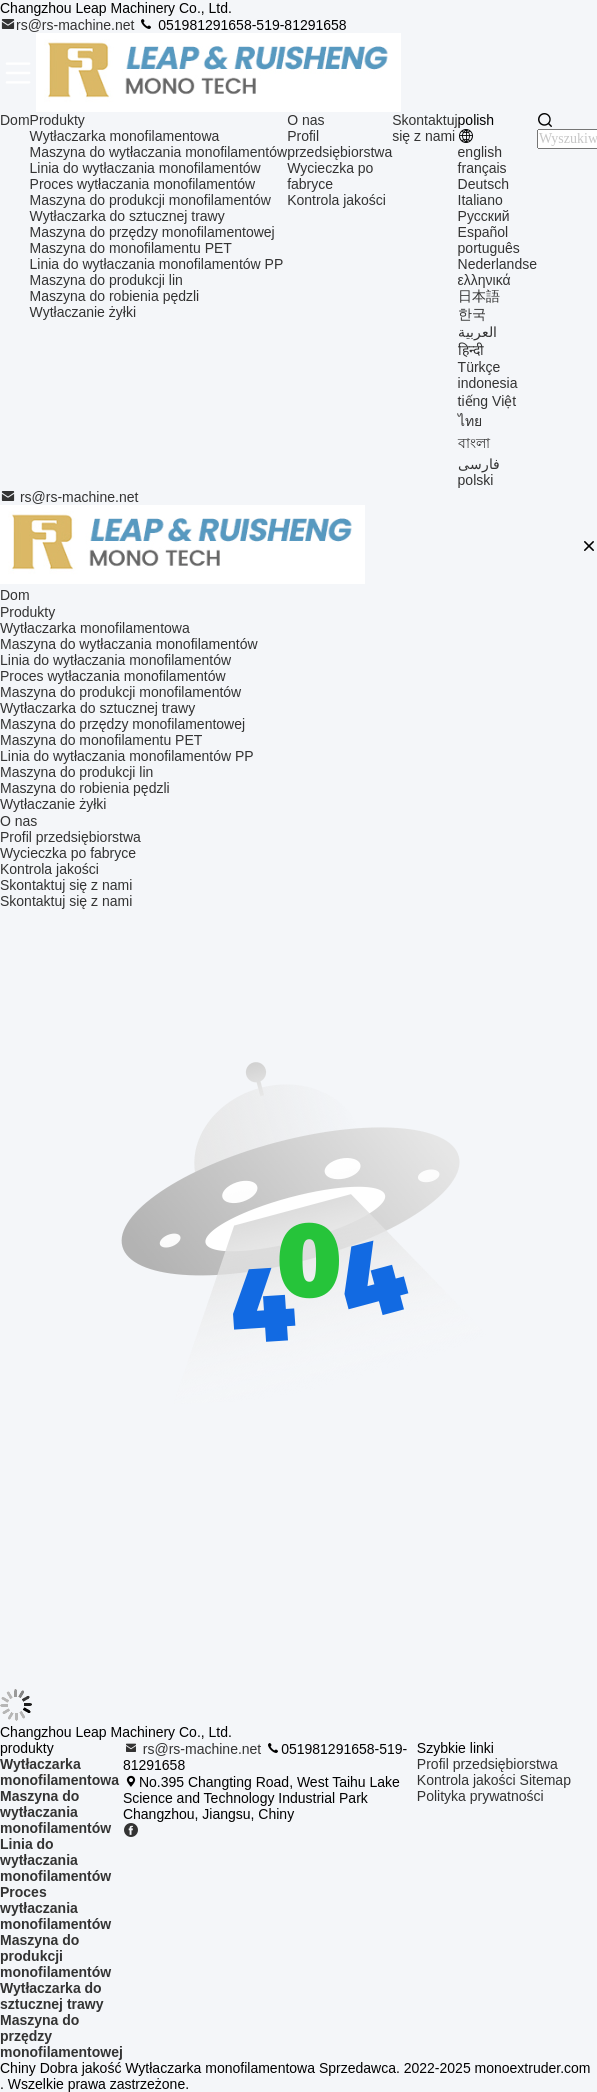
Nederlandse (497, 264)
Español (483, 232)
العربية (477, 332)
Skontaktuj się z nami (424, 128)
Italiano (480, 200)
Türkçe (479, 367)
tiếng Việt (487, 401)
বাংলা (474, 443)
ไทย (470, 421)
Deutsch (483, 184)
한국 (472, 314)
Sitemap (545, 1780)
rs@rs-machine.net (69, 25)
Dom (15, 120)
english (480, 152)
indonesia (488, 383)
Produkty (57, 120)
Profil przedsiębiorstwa (339, 144)
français (482, 168)
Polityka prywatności (480, 1796)
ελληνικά (484, 280)
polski (476, 480)
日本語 (479, 296)
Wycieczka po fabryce (330, 176)
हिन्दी (471, 350)
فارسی (479, 464)
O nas (305, 120)
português (489, 248)
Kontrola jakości (336, 200)
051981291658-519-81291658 (242, 25)
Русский (484, 216)
